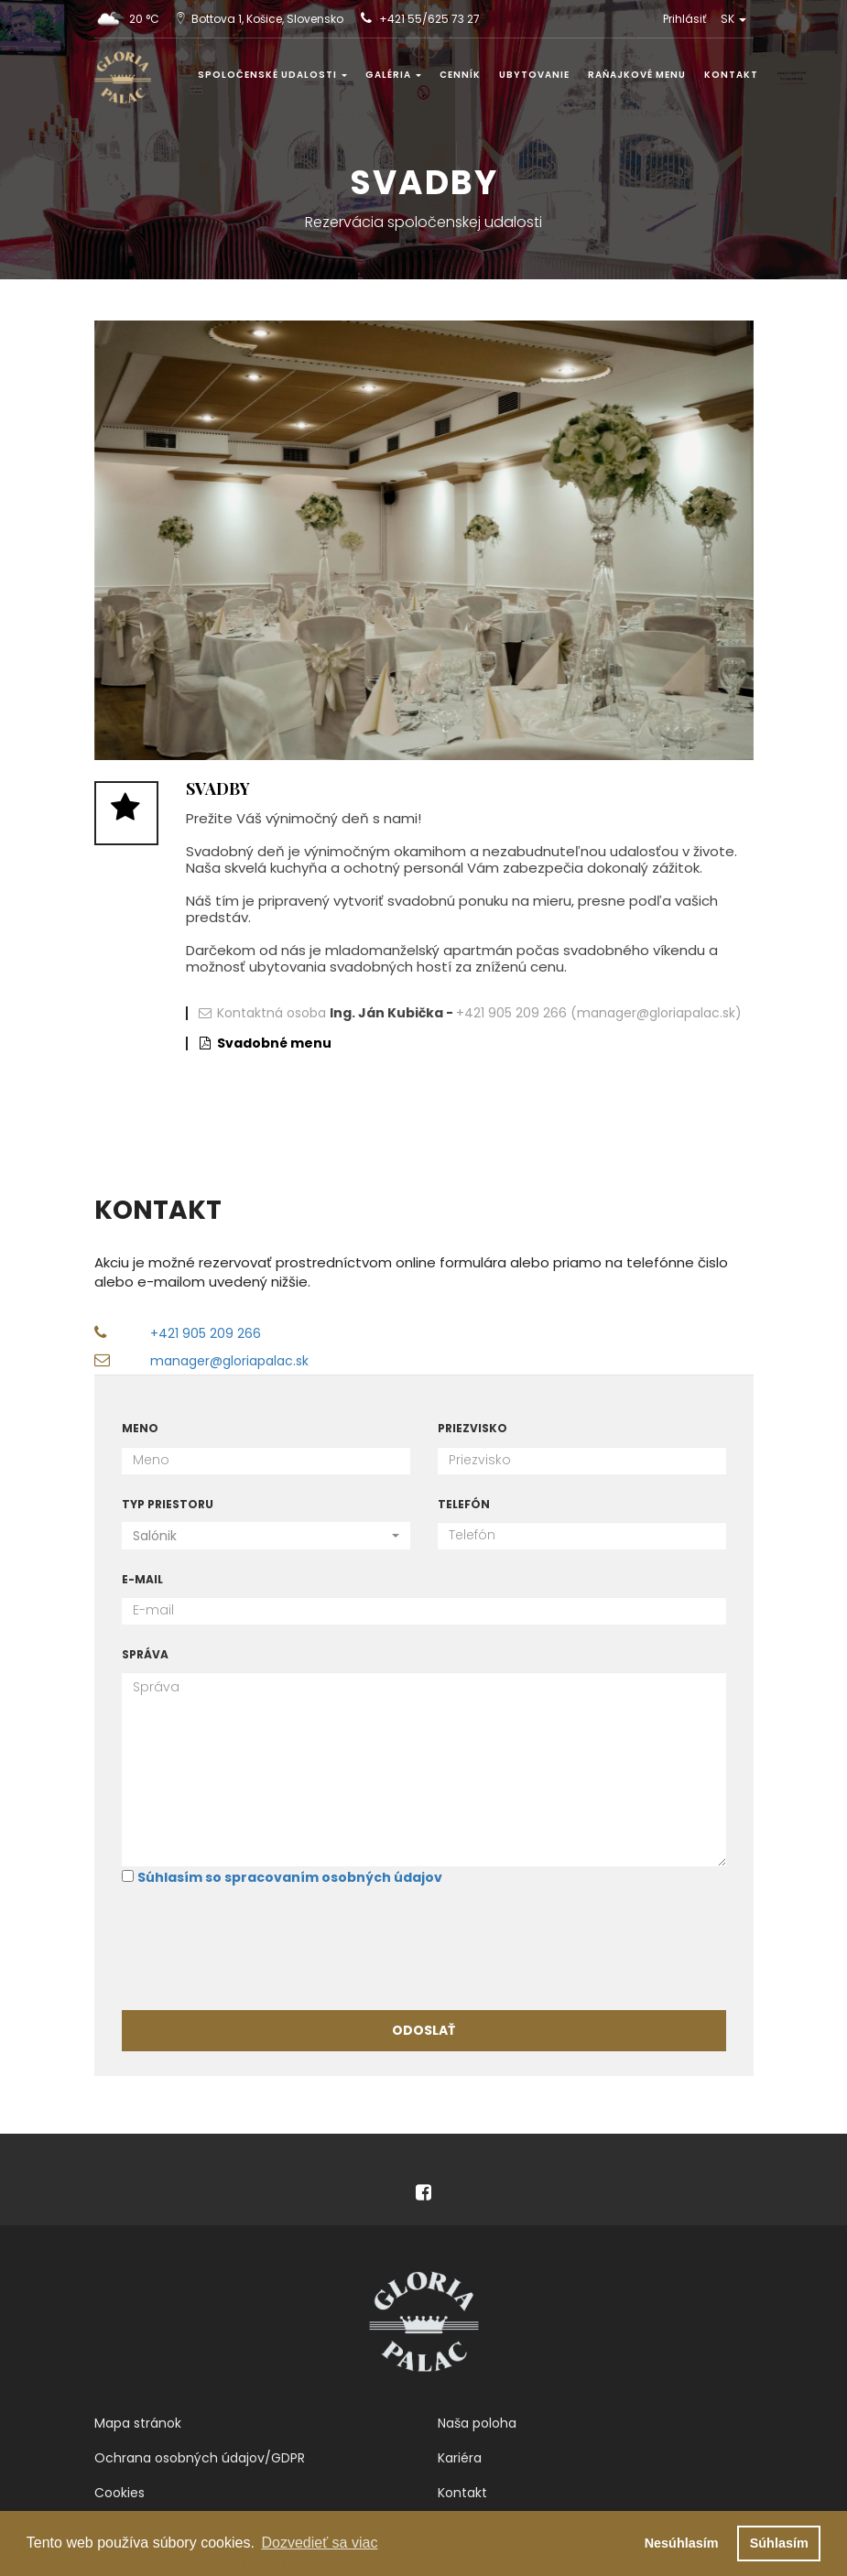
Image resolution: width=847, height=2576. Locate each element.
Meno (140, 1428)
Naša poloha (477, 2423)
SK (733, 19)
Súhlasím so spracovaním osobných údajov (289, 1877)
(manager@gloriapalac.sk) (656, 1013)
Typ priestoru (167, 1504)
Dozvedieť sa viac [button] (319, 2542)
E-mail (142, 1579)
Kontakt (731, 75)
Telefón (464, 1504)
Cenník (460, 75)
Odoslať (423, 2030)
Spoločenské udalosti (272, 75)
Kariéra (460, 2458)
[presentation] (261, 1947)
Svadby (218, 788)
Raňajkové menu (637, 75)
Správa (145, 1654)
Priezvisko (472, 1428)
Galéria (393, 75)
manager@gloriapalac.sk (229, 1361)
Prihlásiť (684, 19)
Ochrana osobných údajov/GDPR (199, 2458)
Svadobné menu (274, 1043)
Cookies (119, 2493)
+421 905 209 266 (511, 1013)
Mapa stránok (137, 2423)
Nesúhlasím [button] (682, 2543)
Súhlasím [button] (779, 2543)
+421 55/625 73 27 (429, 19)
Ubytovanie (534, 75)
